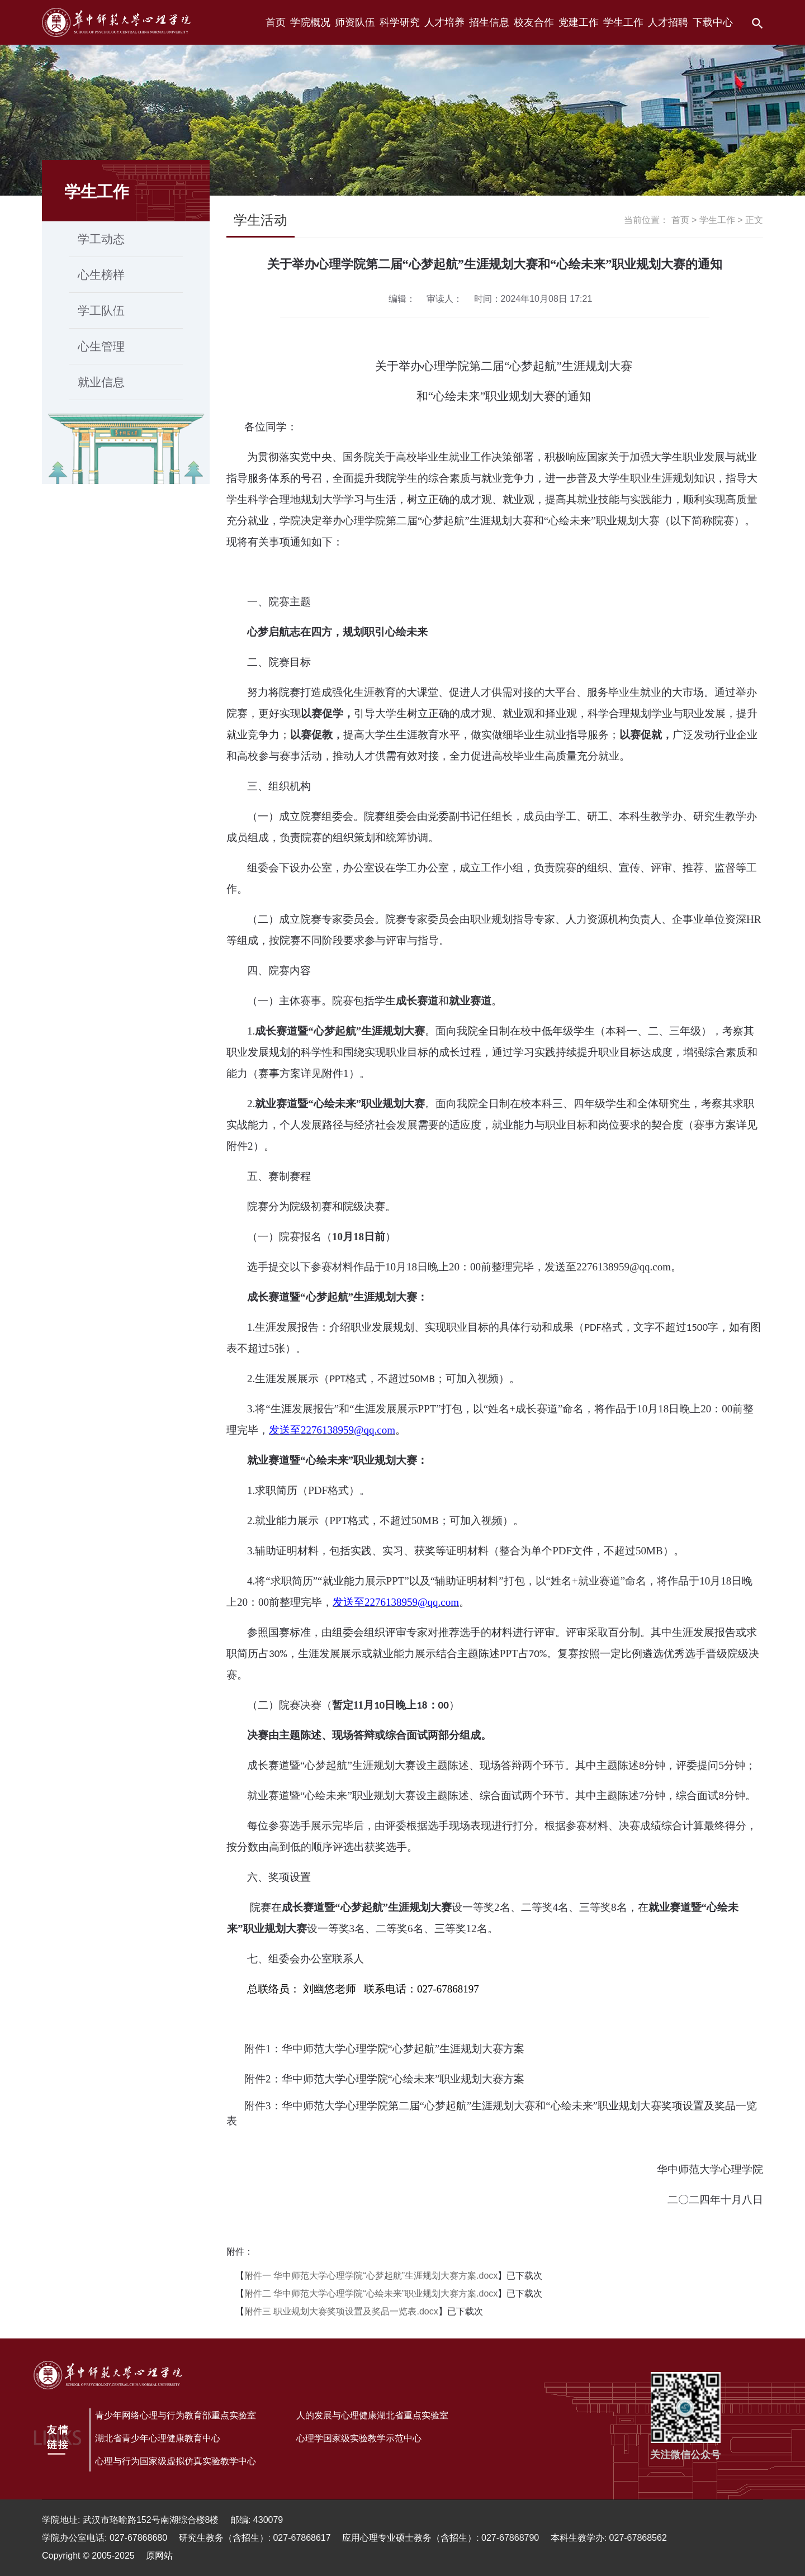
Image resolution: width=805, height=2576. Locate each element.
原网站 (159, 2555)
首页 (680, 220)
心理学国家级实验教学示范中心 (359, 2438)
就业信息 (101, 382)
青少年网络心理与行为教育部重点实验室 (175, 2415)
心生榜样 (101, 274)
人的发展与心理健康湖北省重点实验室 (372, 2415)
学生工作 (717, 220)
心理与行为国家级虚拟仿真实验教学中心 (175, 2461)
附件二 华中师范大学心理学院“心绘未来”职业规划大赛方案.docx (371, 2293)
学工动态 (101, 239)
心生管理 (101, 346)
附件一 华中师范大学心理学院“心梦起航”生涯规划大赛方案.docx (371, 2275)
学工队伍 (101, 310)
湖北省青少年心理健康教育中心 (157, 2438)
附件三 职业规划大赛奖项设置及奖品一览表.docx (341, 2311)
